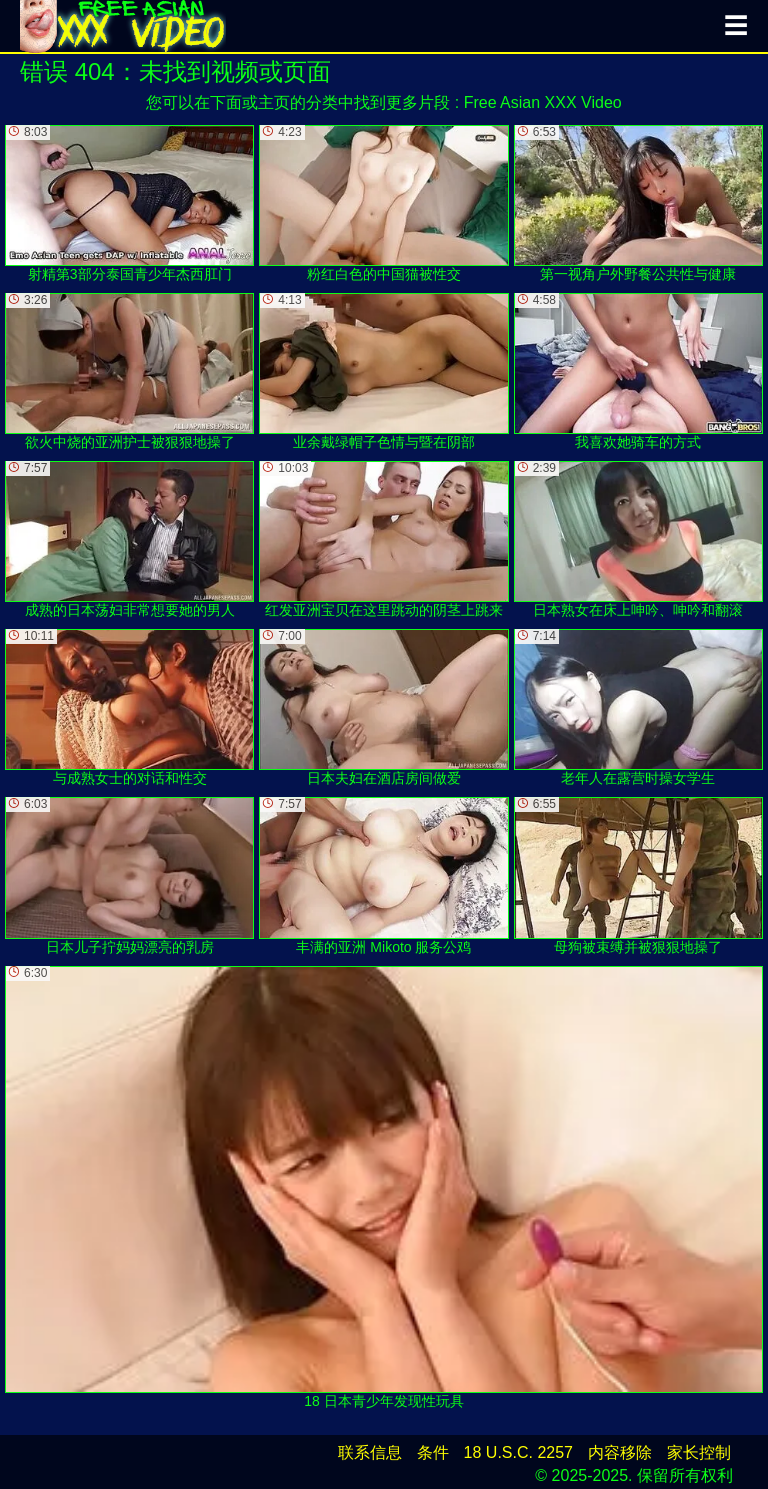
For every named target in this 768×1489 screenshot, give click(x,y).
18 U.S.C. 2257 (518, 1452)
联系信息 (370, 1452)
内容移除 (620, 1452)
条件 (433, 1452)
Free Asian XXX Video (543, 102)
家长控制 (699, 1452)
